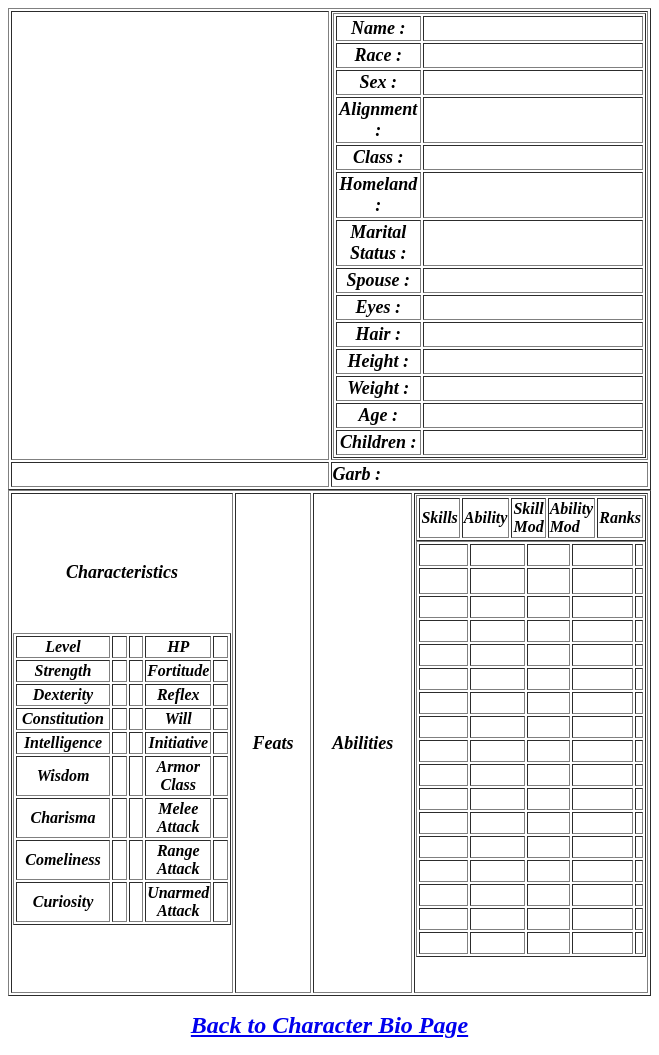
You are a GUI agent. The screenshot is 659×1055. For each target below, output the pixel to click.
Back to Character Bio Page (329, 1025)
